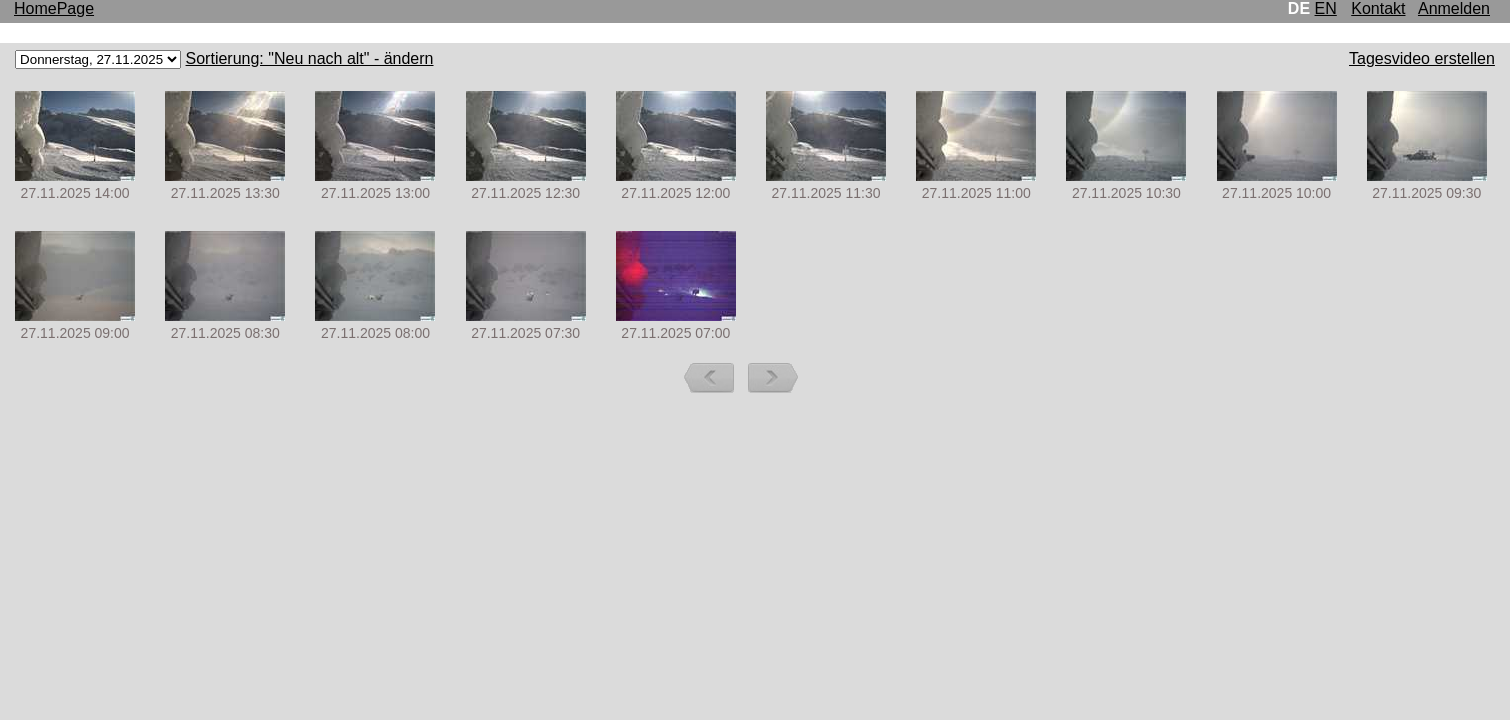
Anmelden (1454, 8)
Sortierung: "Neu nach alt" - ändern (310, 58)
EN (1326, 8)
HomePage (54, 8)
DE (1299, 8)
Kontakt (1378, 8)
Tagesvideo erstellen (1422, 58)
